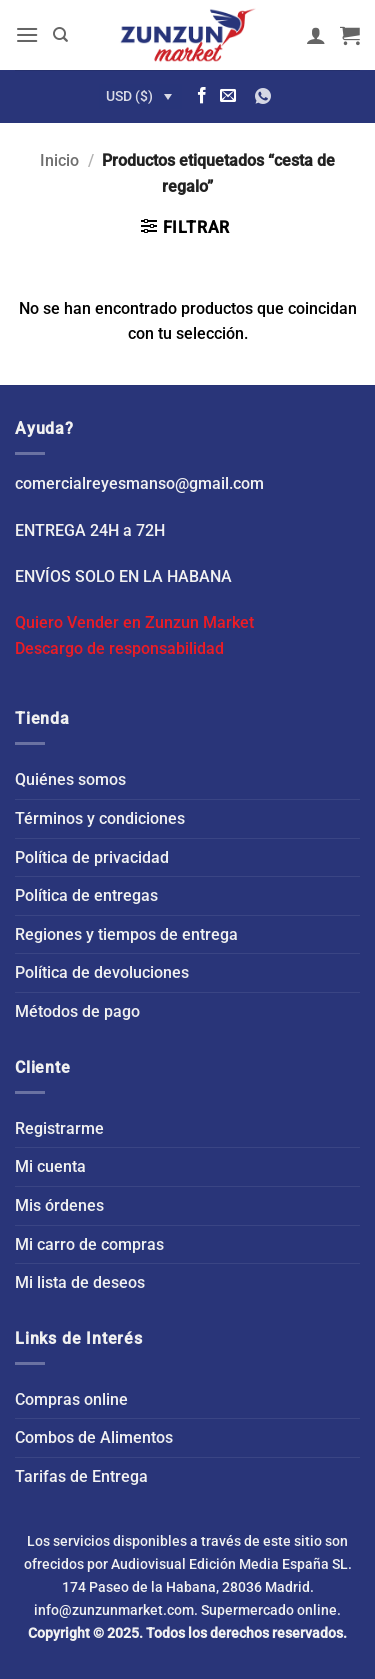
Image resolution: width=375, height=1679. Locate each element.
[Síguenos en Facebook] (202, 96)
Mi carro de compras (89, 1244)
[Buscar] (60, 35)
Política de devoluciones (102, 972)
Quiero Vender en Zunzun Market (134, 622)
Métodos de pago (77, 1011)
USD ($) (129, 96)
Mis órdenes (59, 1205)
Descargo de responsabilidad (119, 648)
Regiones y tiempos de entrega (126, 934)
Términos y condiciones (100, 818)
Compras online (71, 1399)
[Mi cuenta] (316, 35)
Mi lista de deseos (80, 1282)
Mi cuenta (50, 1166)
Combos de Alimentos (94, 1437)
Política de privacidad (92, 857)
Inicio (59, 160)
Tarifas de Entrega (81, 1476)
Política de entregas (86, 895)
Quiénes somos (70, 779)
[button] (27, 34)
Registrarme (59, 1128)
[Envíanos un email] (228, 96)
